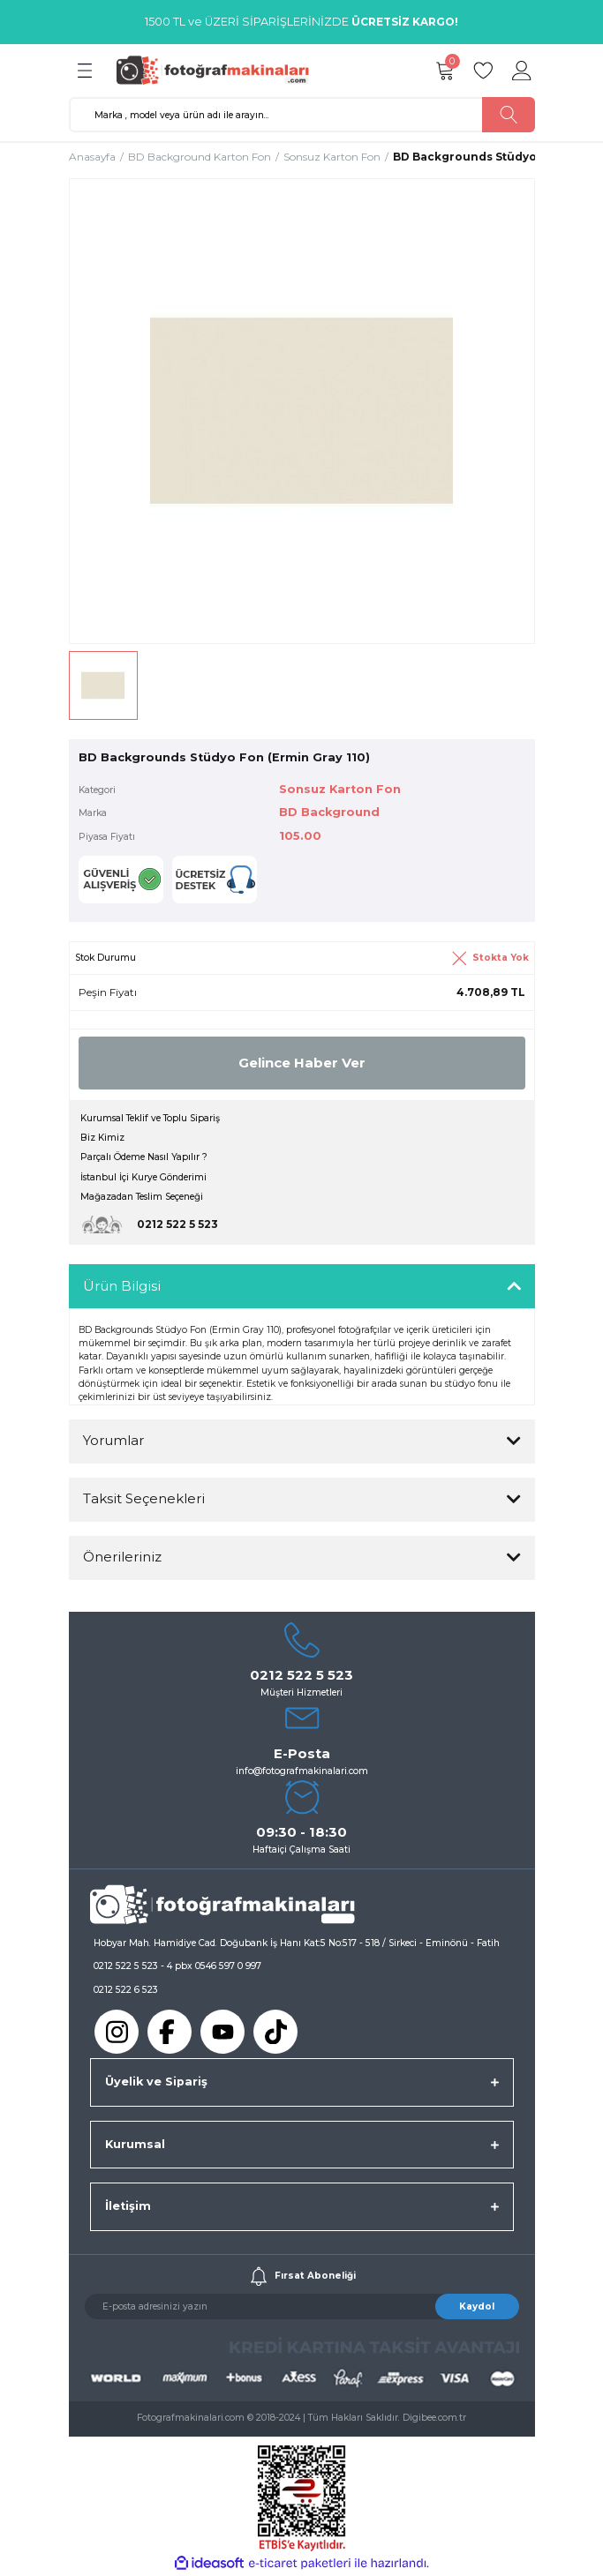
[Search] (302, 114)
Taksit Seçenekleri (144, 1498)
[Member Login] (522, 70)
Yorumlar (113, 1440)
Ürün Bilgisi (122, 1285)
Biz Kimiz (102, 1137)
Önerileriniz (122, 1556)
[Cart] (445, 70)
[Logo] (218, 70)
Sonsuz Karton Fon (340, 789)
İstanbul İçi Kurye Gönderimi (143, 1177)
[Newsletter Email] (302, 2306)
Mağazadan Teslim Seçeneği (141, 1196)
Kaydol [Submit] (476, 2306)
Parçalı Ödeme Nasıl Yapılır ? (143, 1157)
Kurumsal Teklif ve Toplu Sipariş (150, 1118)
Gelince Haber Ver (302, 1062)
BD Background (329, 812)
